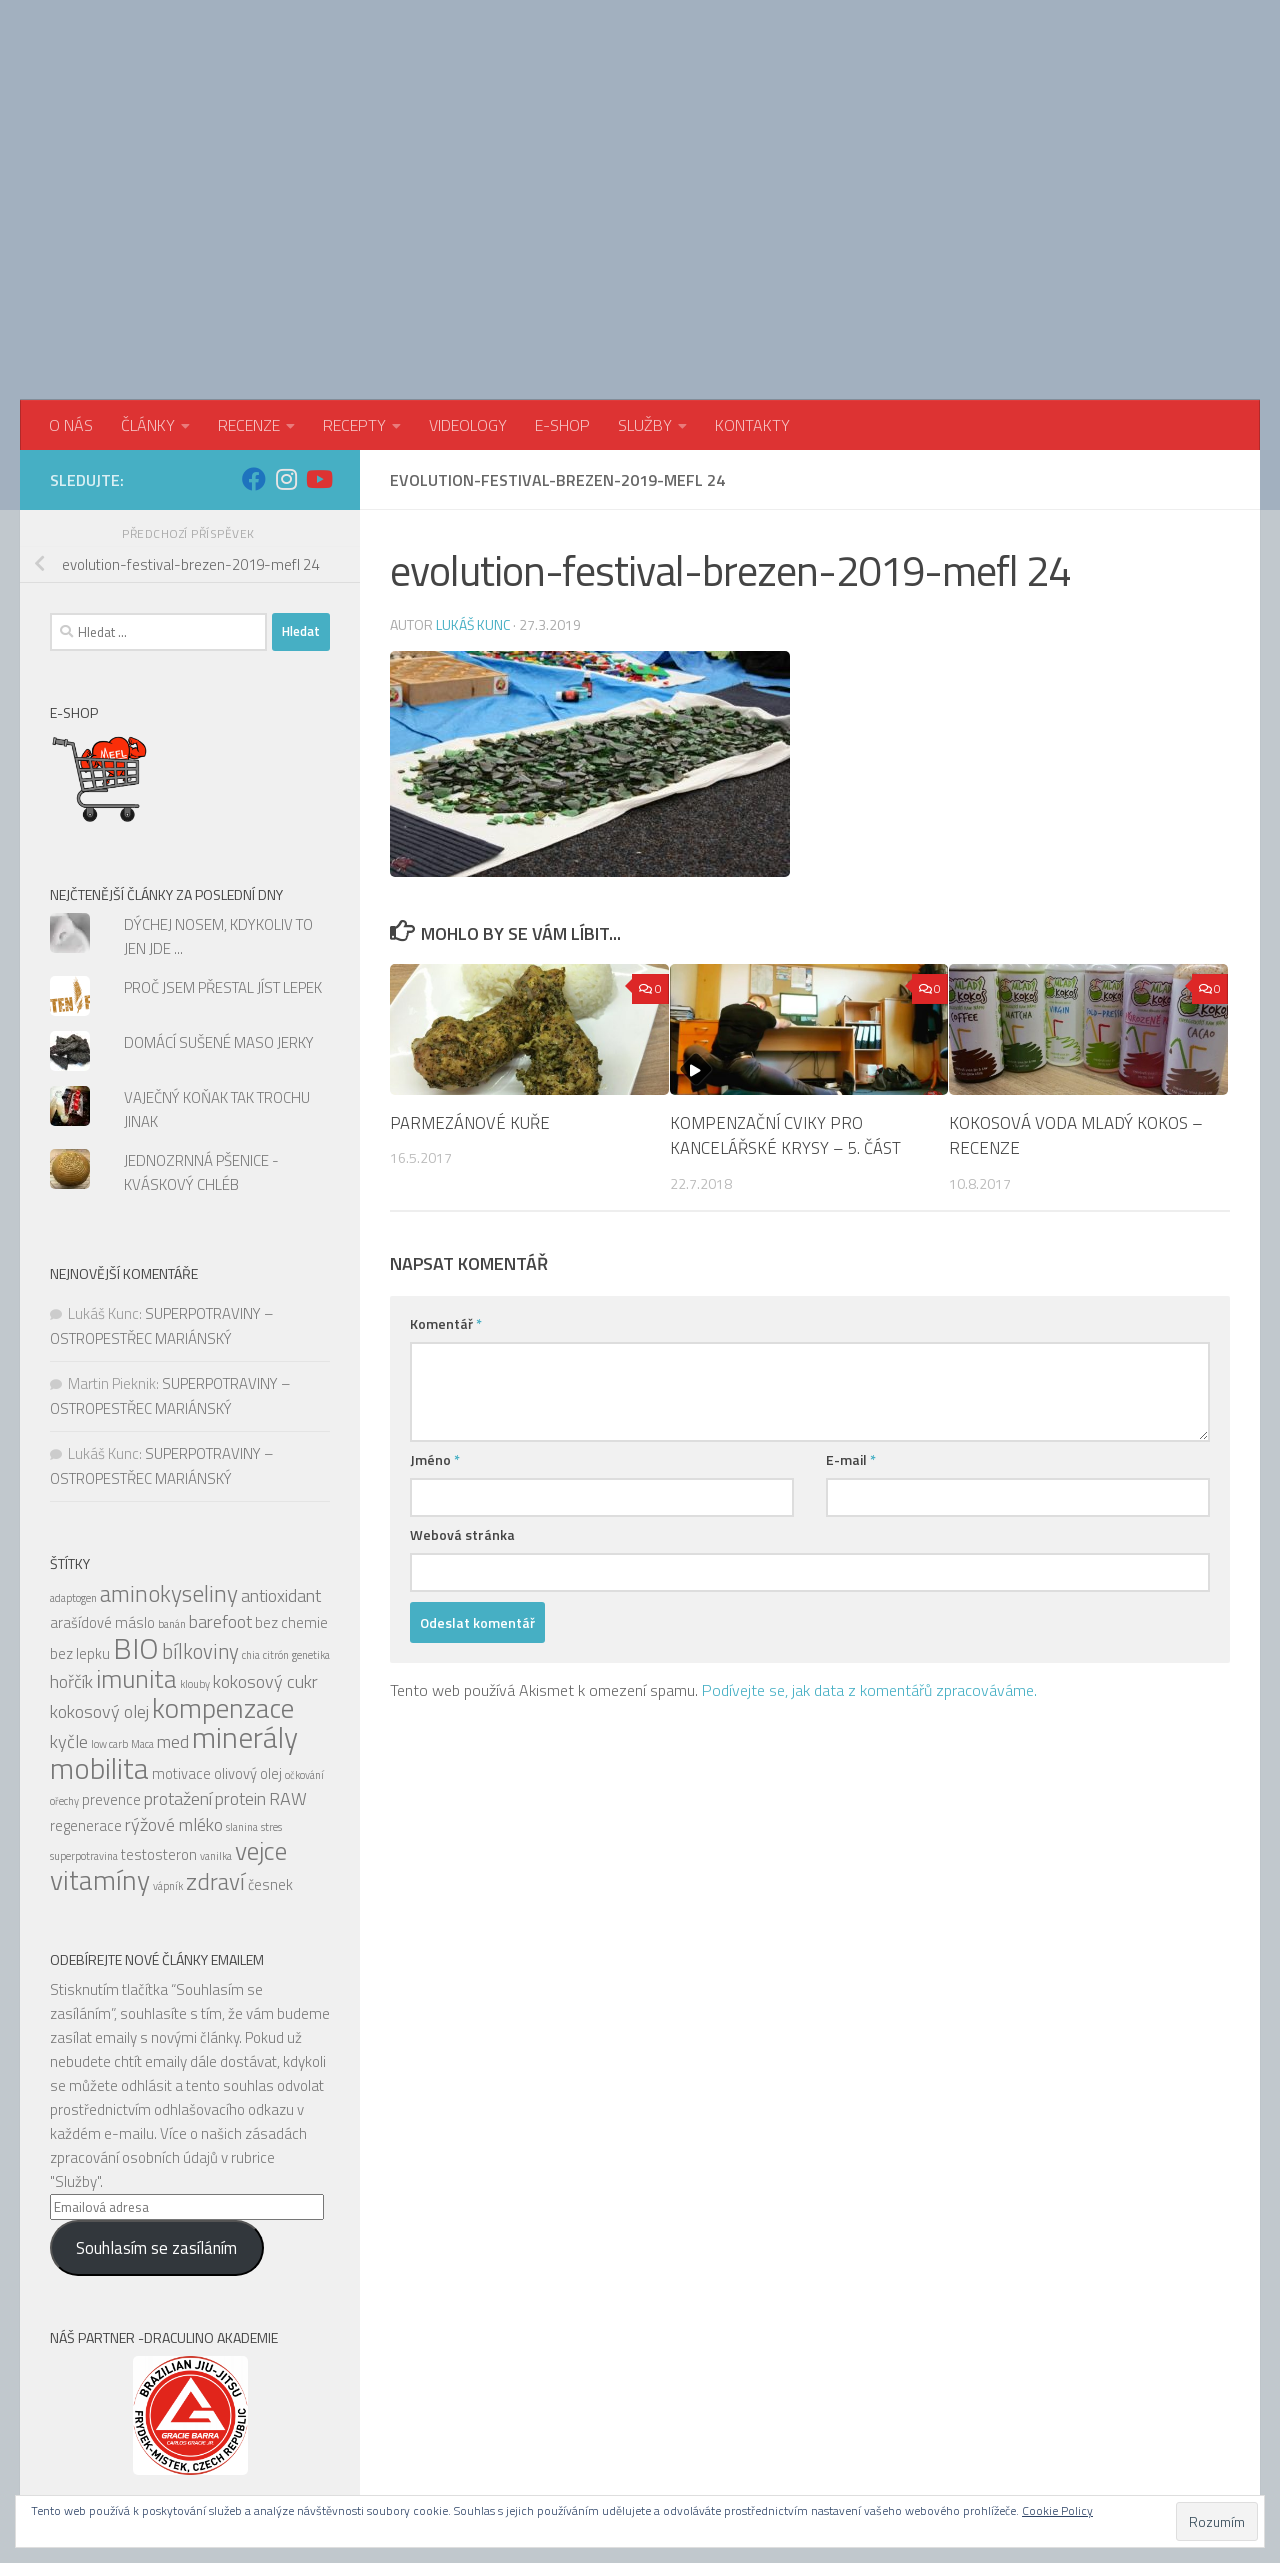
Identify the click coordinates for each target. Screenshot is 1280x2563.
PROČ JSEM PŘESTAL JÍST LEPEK (223, 839)
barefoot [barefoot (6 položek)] (220, 1473)
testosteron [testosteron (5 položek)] (159, 1706)
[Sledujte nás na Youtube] (318, 331)
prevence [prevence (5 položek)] (111, 1651)
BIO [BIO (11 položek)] (136, 1500)
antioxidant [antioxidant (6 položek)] (281, 1447)
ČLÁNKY (148, 277)
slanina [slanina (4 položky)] (242, 1679)
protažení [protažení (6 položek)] (178, 1650)
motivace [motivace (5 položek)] (181, 1625)
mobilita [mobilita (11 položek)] (99, 1620)
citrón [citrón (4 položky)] (276, 1507)
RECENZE (249, 277)
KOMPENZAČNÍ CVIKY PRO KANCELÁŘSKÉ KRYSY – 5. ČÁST (786, 988)
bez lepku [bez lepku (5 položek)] (80, 1505)
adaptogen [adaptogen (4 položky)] (73, 1450)
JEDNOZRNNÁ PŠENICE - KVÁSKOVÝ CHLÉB (201, 1024)
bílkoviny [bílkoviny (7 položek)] (200, 1503)
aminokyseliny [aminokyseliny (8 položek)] (169, 1445)
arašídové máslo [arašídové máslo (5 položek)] (102, 1474)
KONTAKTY (752, 277)
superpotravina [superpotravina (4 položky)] (84, 1708)
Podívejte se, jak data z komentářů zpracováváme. (869, 1542)
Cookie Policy (1057, 2510)
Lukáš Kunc (473, 475)
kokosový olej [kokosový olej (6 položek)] (99, 1563)
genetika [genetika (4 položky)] (311, 1507)
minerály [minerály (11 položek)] (245, 1589)
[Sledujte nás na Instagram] (286, 331)
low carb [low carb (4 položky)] (109, 1596)
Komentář (446, 1175)
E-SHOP (562, 277)
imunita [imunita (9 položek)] (136, 1530)
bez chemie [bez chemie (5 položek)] (291, 1474)
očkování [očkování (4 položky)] (304, 1627)
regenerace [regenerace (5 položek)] (86, 1677)
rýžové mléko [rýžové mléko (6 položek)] (174, 1676)
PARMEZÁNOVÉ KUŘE (471, 975)
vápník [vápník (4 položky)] (168, 1738)
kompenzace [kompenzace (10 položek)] (223, 1560)
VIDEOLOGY (468, 277)
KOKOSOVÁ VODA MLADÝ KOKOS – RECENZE (1076, 988)
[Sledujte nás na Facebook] (254, 331)
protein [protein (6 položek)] (240, 1650)
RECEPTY (354, 277)
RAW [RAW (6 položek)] (288, 1650)
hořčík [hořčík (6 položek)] (71, 1533)
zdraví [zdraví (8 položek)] (215, 1733)
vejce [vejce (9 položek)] (261, 1702)
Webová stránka (462, 1386)
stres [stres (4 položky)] (271, 1679)
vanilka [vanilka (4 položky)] (216, 1708)
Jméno (435, 1311)
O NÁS (71, 277)
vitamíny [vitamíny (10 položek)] (100, 1732)
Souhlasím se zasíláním (156, 2100)
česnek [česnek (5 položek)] (270, 1736)
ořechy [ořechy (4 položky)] (64, 1653)
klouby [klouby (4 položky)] (195, 1536)
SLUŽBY (645, 277)
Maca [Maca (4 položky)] (142, 1596)
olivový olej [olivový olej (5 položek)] (248, 1625)
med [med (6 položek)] (173, 1593)
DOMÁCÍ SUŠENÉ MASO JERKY (219, 894)
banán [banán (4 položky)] (172, 1476)
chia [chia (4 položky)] (251, 1507)
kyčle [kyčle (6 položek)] (69, 1593)
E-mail (851, 1311)
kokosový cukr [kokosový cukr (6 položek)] (265, 1533)
